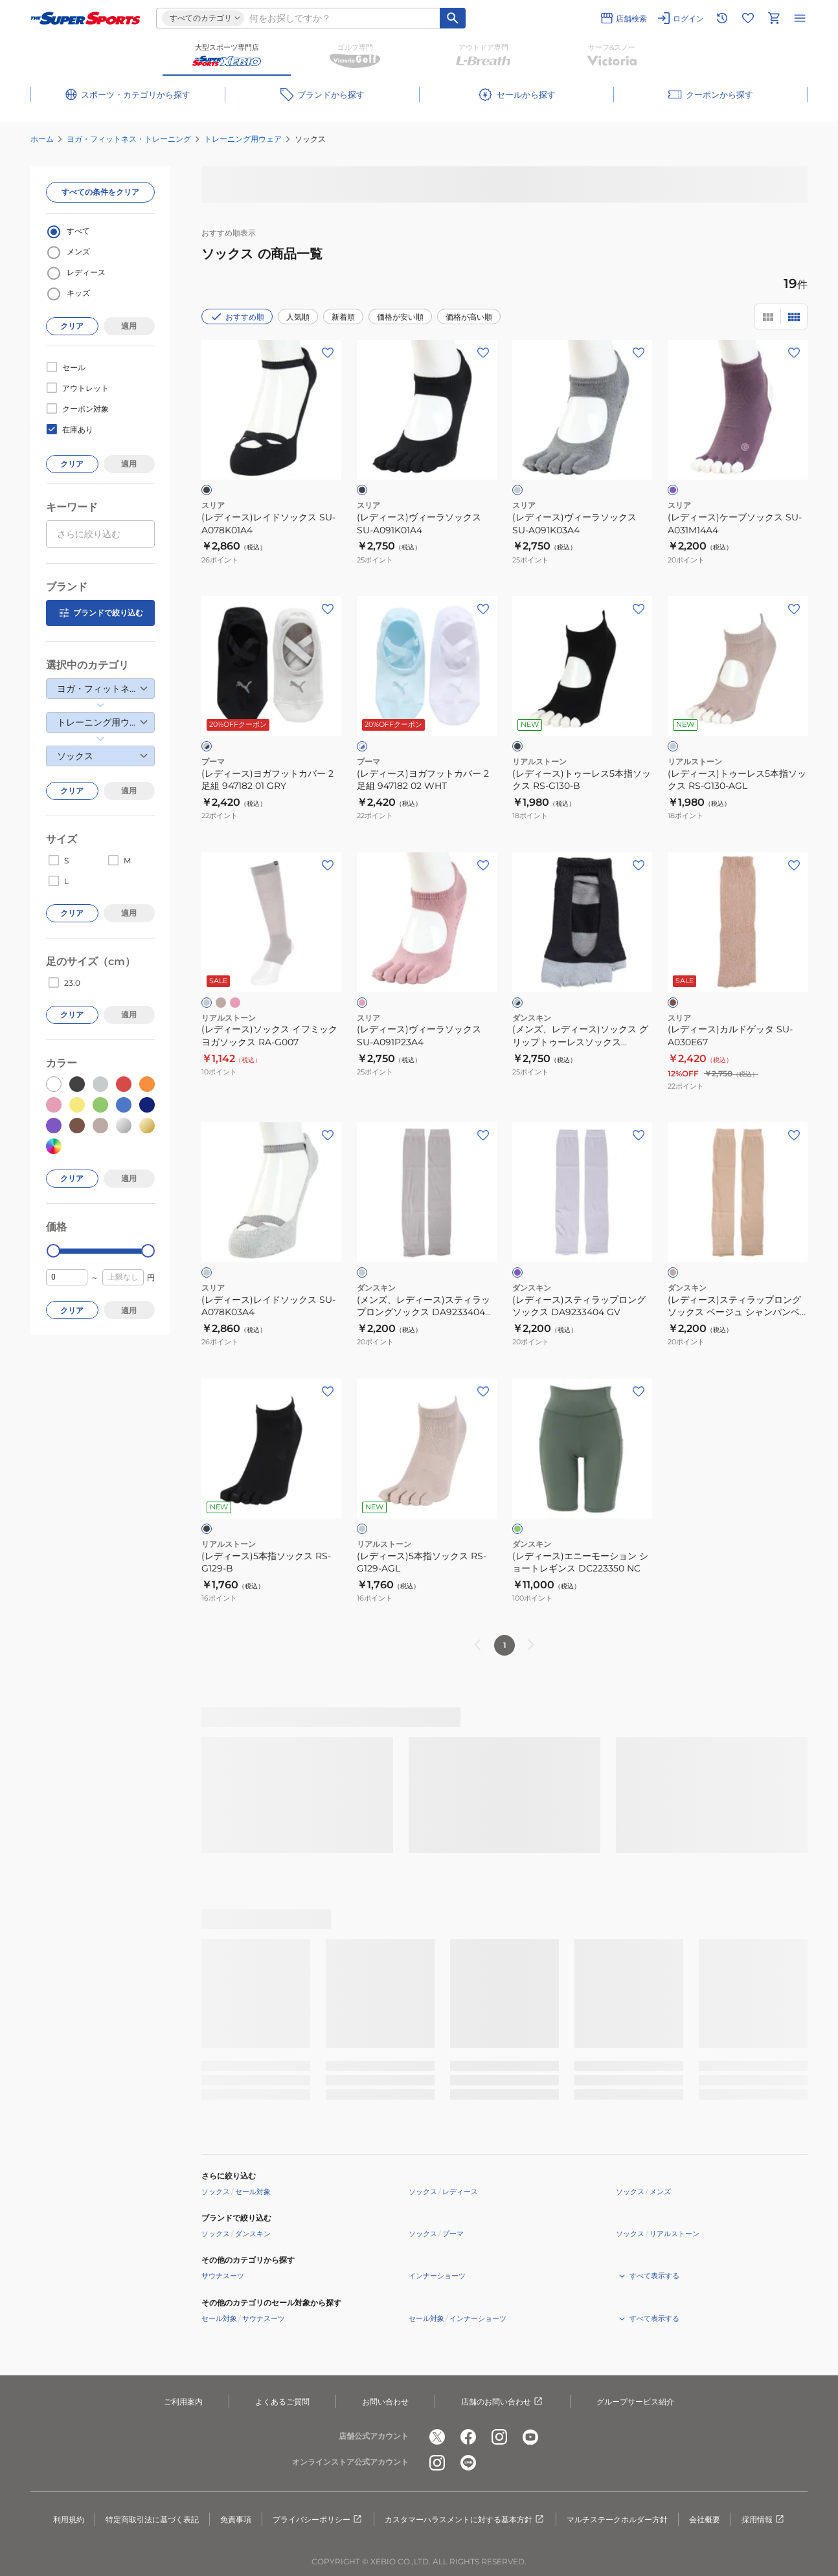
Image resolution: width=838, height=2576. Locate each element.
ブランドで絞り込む (100, 612)
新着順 (343, 317)
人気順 (298, 317)
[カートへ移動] (774, 18)
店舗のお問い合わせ (502, 2401)
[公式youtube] (530, 2437)
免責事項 (235, 2519)
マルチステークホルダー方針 (617, 2519)
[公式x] (437, 2437)
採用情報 (764, 2519)
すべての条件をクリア (100, 192)
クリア (72, 326)
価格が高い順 (469, 317)
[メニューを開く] (800, 18)
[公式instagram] (499, 2437)
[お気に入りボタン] (327, 353)
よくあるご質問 (282, 2401)
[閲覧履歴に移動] (722, 18)
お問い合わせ (385, 2401)
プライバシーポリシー (318, 2519)
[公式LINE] (468, 2463)
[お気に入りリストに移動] (748, 18)
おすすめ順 (237, 316)
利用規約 (68, 2519)
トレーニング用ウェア (243, 139)
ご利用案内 (183, 2401)
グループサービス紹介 (635, 2401)
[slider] (53, 1251)
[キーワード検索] (453, 18)
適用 (129, 326)
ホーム (42, 139)
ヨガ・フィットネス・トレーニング (129, 139)
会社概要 (704, 2519)
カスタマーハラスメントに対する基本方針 (465, 2519)
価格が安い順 (400, 317)
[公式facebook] (468, 2437)
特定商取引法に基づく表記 (152, 2519)
